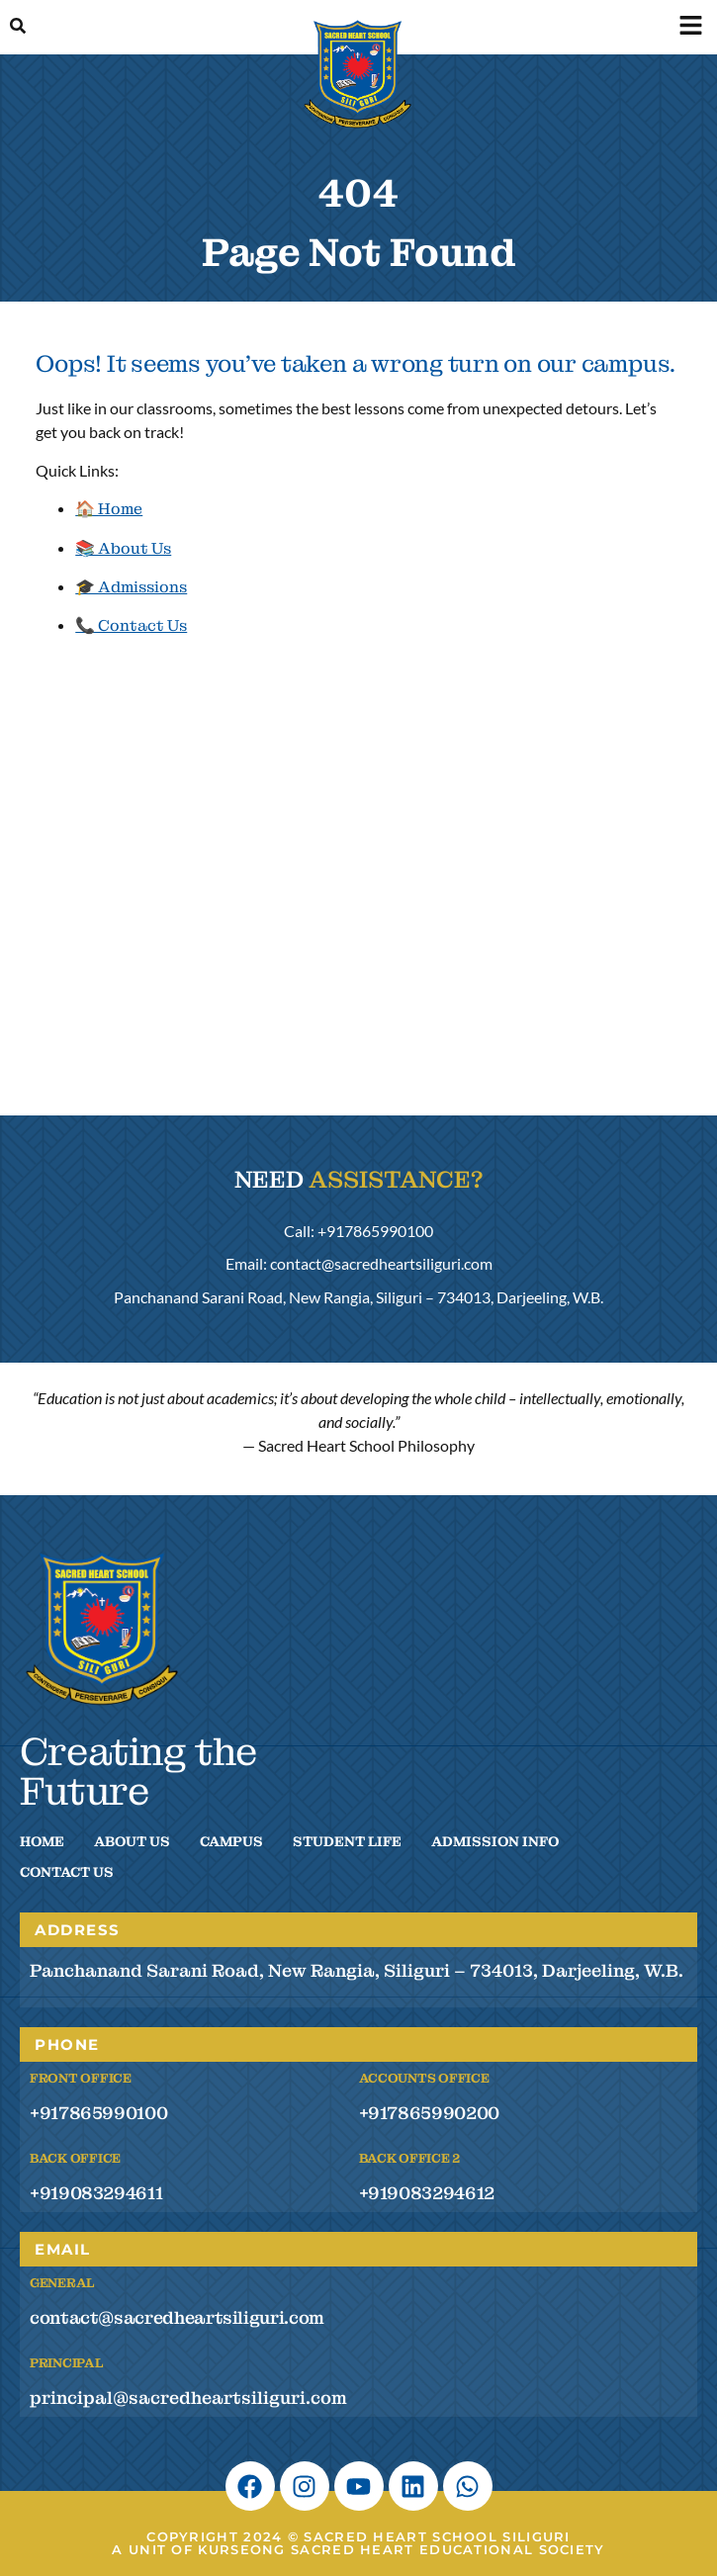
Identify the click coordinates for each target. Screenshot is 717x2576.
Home (42, 1841)
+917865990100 (98, 2112)
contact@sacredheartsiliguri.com (177, 2317)
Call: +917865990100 (358, 1230)
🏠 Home (108, 508)
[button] (690, 26)
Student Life (347, 1841)
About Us (132, 1841)
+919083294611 (96, 2192)
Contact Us (67, 1872)
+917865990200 (429, 2112)
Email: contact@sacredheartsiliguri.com (359, 1263)
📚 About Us (123, 548)
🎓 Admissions (131, 587)
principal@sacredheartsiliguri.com (188, 2397)
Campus (231, 1841)
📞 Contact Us (131, 625)
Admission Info (495, 1841)
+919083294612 (426, 2192)
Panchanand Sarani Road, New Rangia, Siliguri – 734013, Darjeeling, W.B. (358, 1297)
